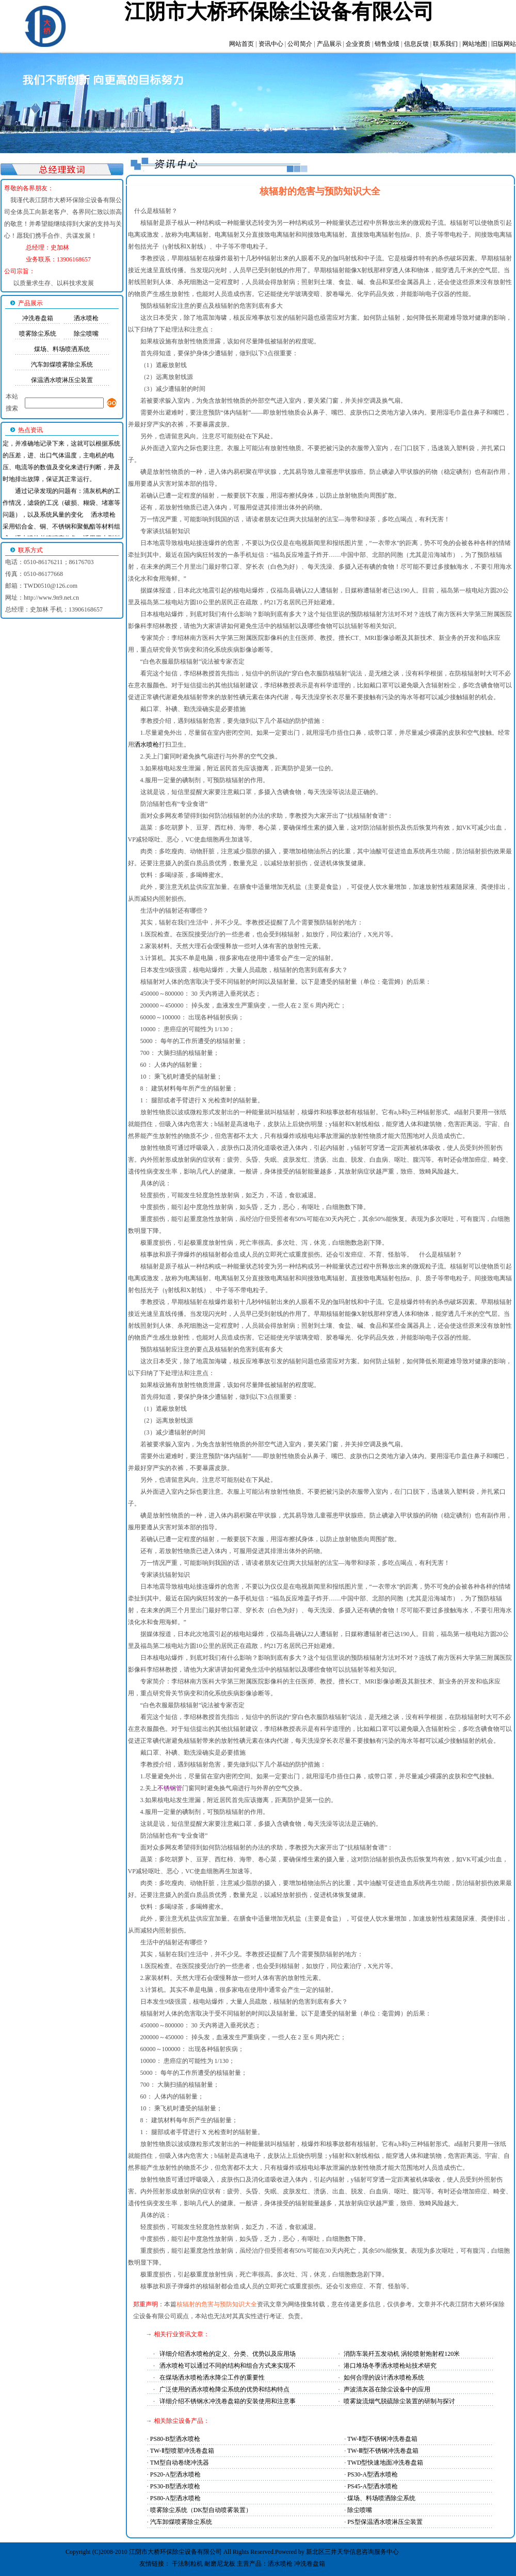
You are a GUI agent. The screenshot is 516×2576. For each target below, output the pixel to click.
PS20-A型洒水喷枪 (175, 2474)
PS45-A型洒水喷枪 (372, 2486)
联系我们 (445, 43)
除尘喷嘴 (86, 333)
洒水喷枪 (86, 318)
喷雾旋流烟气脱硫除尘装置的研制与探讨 (399, 2401)
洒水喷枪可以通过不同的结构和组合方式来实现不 (227, 2365)
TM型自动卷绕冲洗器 (179, 2462)
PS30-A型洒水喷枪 (372, 2474)
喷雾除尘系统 (37, 333)
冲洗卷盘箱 (37, 318)
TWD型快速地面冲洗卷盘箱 (385, 2462)
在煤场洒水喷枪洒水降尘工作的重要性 (212, 2377)
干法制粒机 (187, 2563)
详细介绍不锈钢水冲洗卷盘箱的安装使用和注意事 (227, 2401)
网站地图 (474, 43)
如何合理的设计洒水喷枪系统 (384, 2377)
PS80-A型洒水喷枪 (175, 2498)
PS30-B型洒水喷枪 (175, 2486)
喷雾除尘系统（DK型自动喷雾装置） (201, 2510)
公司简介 (299, 43)
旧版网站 (503, 43)
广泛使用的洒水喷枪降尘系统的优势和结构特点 (224, 2389)
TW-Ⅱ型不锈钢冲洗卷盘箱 (382, 2438)
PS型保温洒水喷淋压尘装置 (384, 2521)
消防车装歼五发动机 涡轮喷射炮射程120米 (402, 2353)
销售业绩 (387, 43)
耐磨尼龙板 (219, 2563)
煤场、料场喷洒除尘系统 (381, 2498)
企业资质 (358, 43)
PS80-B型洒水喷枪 (175, 2438)
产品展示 (329, 43)
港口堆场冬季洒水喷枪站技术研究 (390, 2365)
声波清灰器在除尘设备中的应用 (387, 2389)
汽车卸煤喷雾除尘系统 (62, 364)
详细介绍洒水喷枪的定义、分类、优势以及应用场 (227, 2353)
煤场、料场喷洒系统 (62, 349)
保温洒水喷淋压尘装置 (62, 380)
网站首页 (241, 43)
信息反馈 (416, 43)
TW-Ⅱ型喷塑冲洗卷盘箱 (182, 2450)
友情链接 (151, 2563)
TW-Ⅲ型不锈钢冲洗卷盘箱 (382, 2450)
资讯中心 (271, 43)
